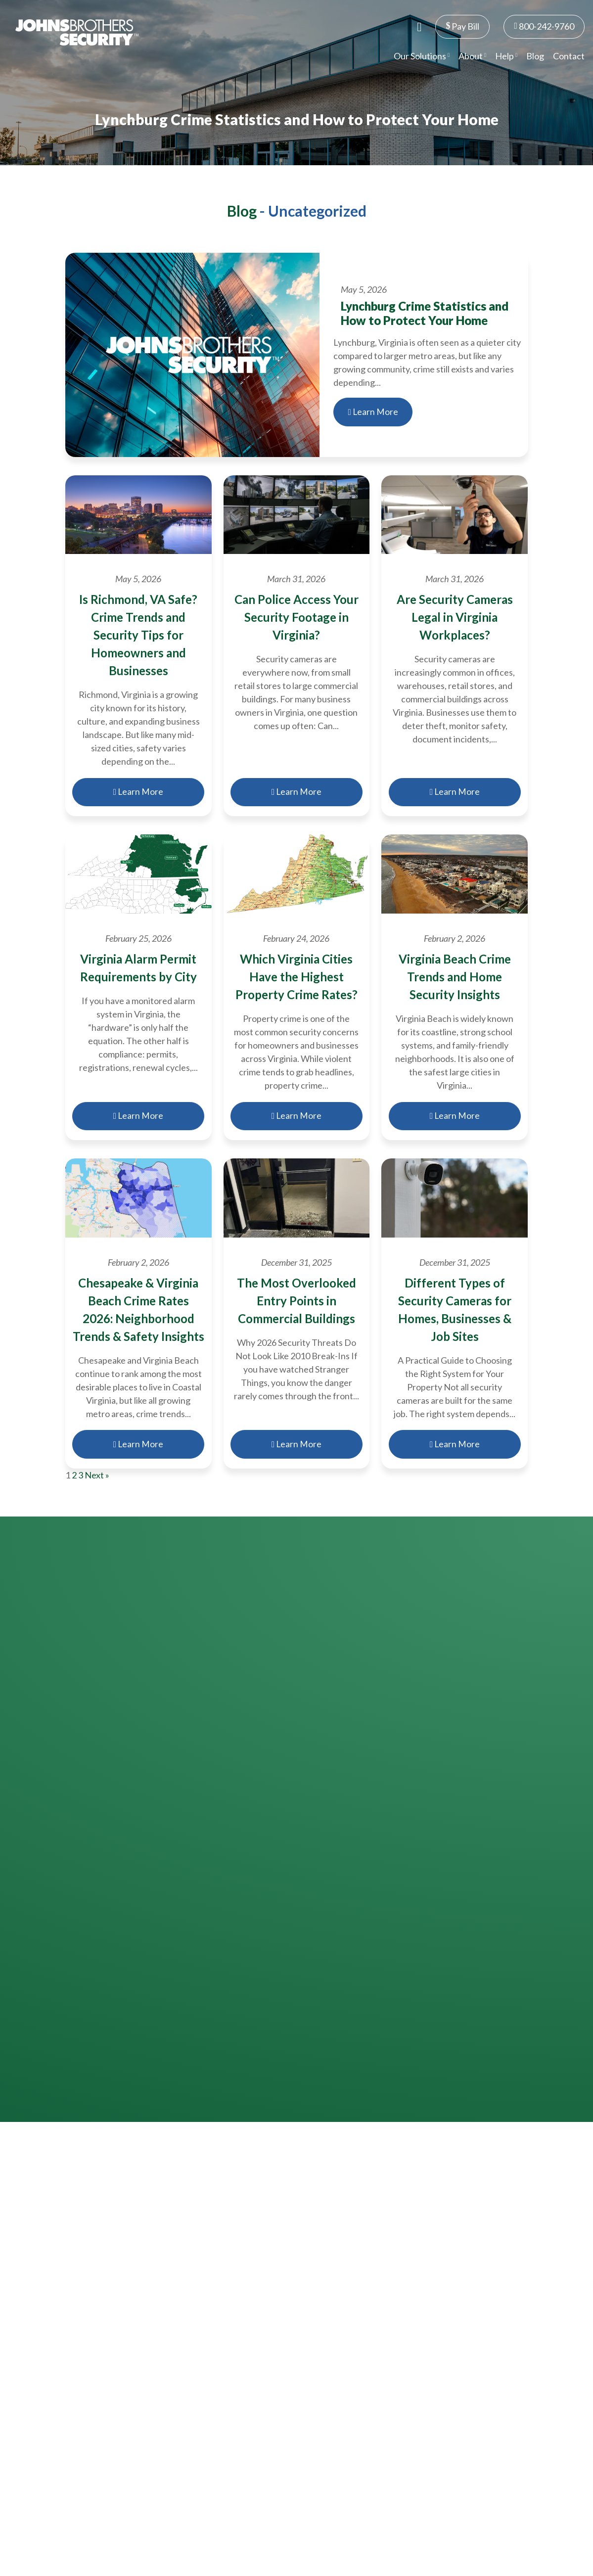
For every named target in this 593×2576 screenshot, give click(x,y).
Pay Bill (462, 26)
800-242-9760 (544, 26)
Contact (569, 55)
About (472, 55)
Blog (535, 55)
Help (506, 55)
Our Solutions (422, 55)
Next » (97, 1475)
